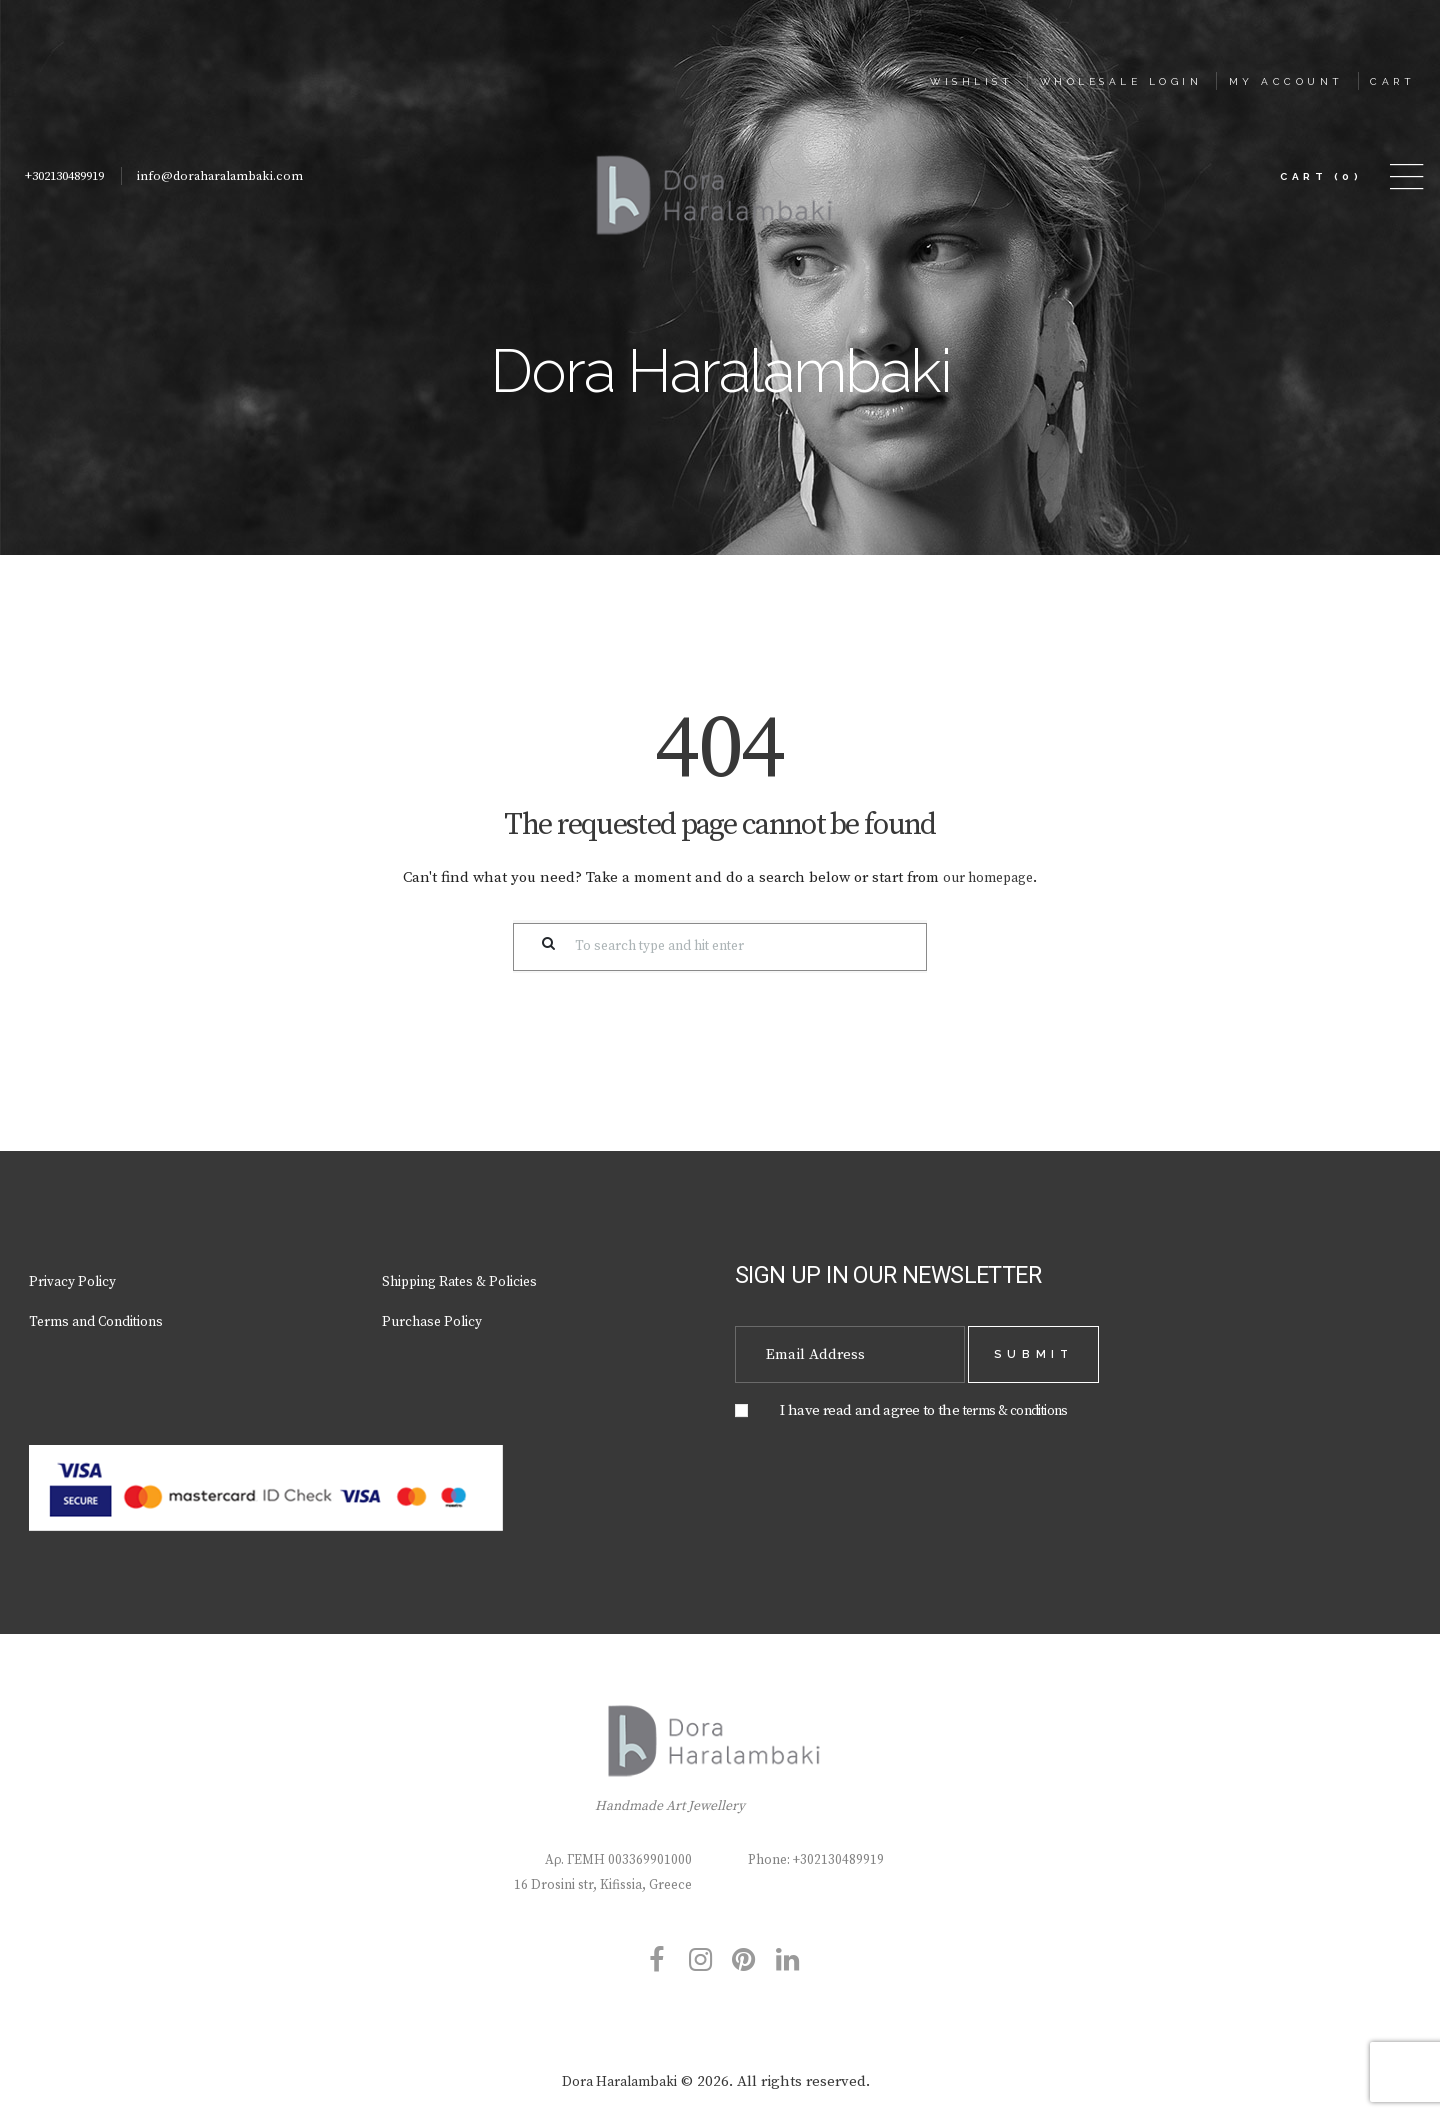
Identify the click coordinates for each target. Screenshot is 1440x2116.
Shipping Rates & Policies (470, 1277)
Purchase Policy (436, 1317)
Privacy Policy (76, 1277)
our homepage (988, 874)
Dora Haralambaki (619, 2073)
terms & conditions (1023, 1399)
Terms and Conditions (104, 1317)
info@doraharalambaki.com (238, 174)
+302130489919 (71, 174)
